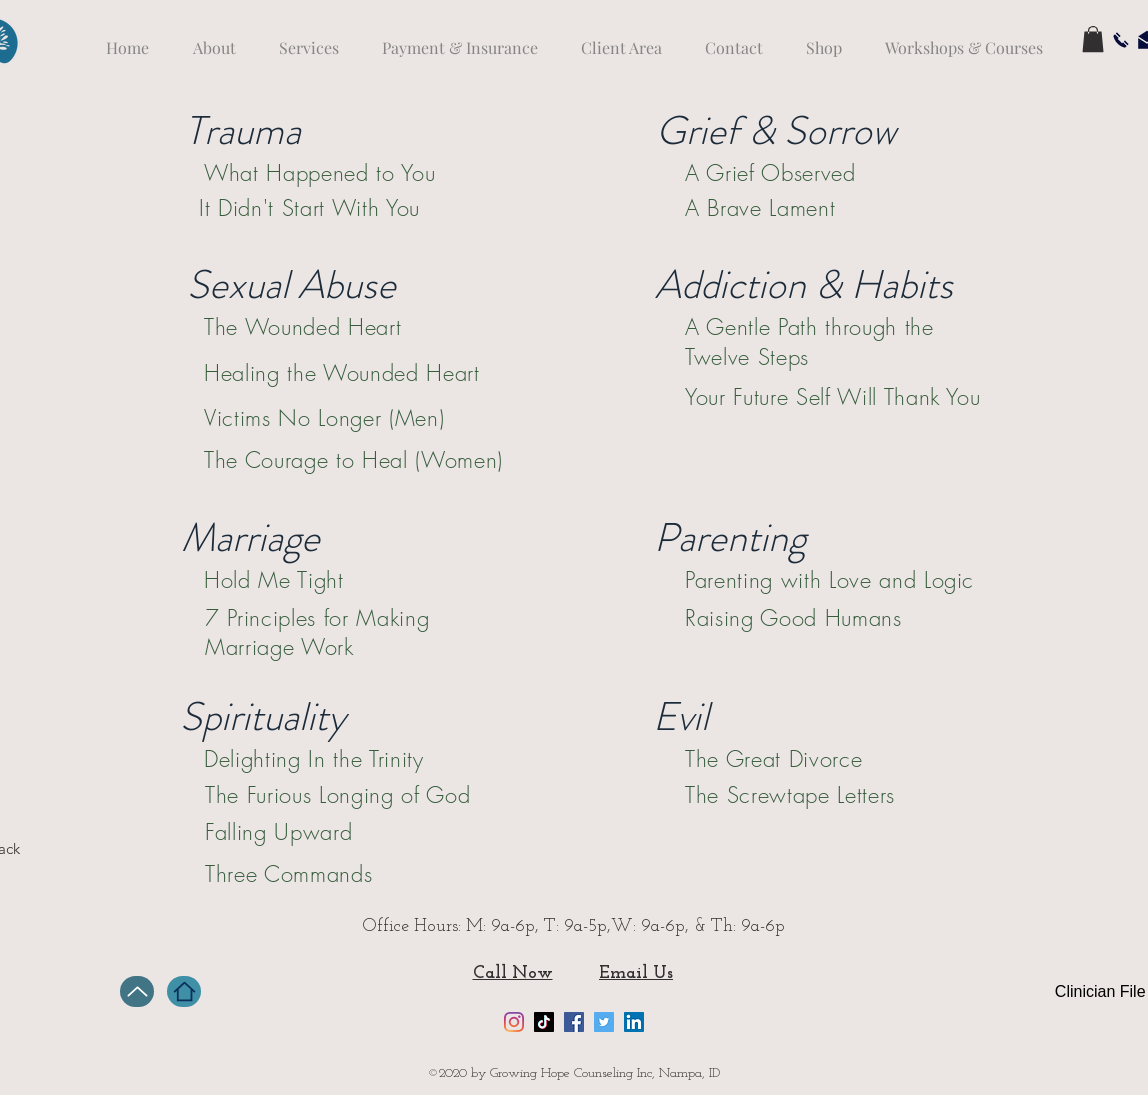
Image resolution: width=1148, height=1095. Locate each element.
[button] (1093, 39)
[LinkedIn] (634, 1022)
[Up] (137, 991)
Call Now (513, 973)
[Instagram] (514, 1022)
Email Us (636, 973)
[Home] (184, 991)
